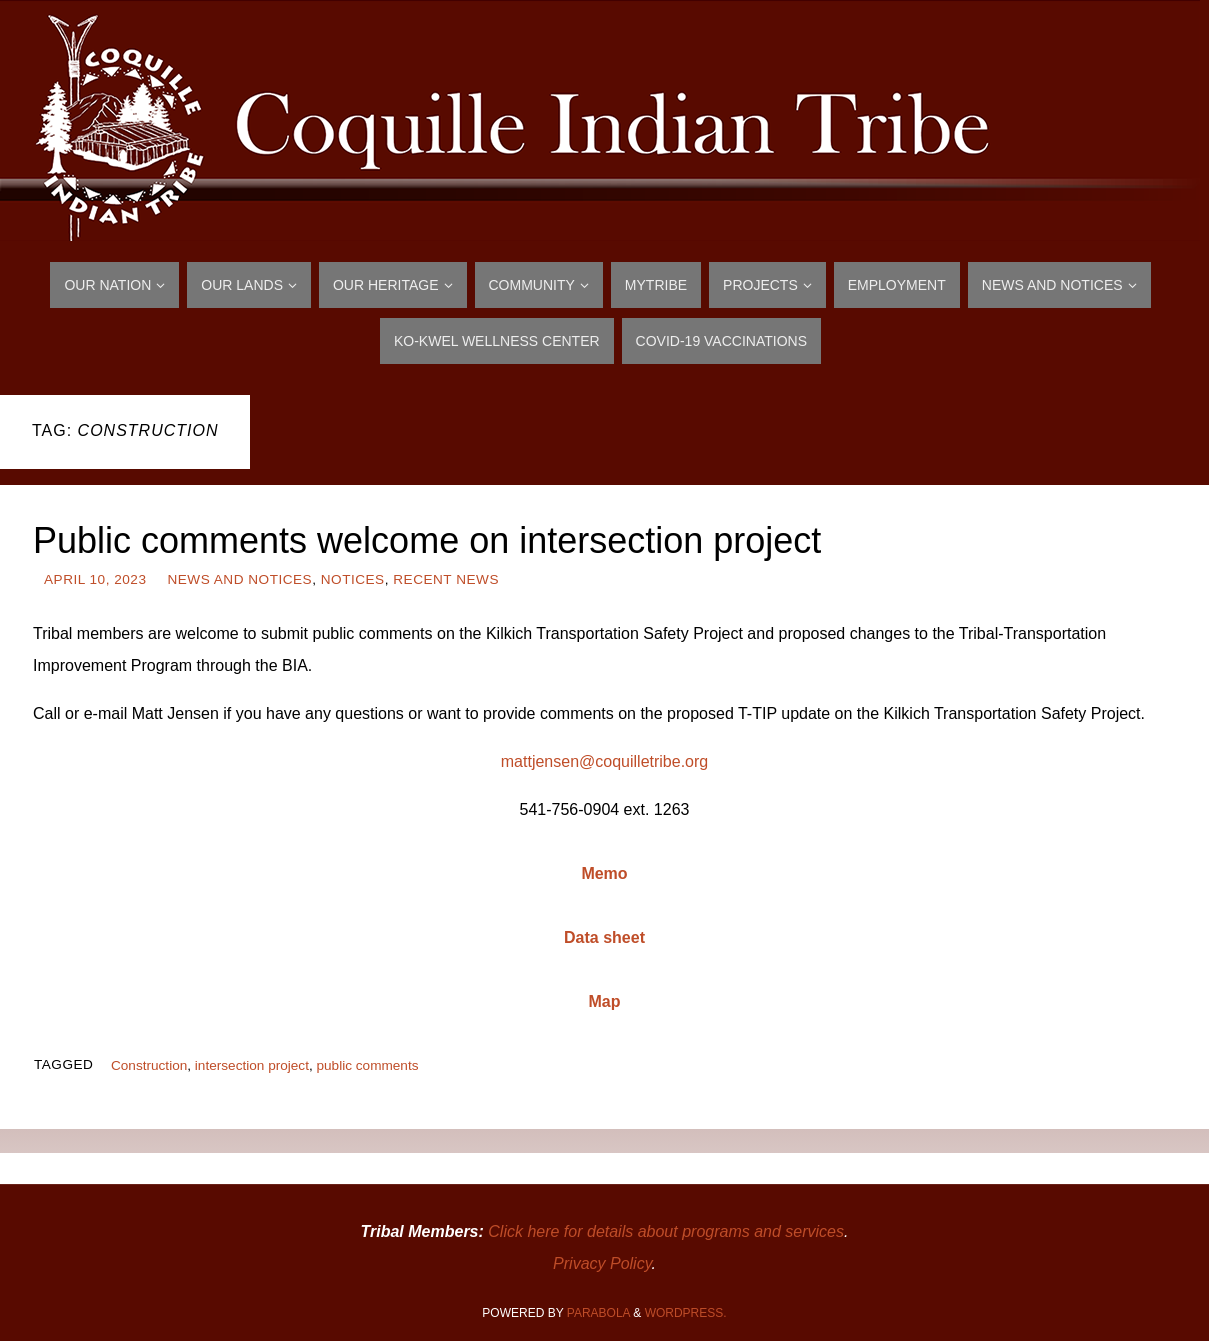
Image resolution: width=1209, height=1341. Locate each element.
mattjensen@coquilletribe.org (604, 761)
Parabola (598, 1313)
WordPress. (686, 1313)
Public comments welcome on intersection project (427, 540)
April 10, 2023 (95, 579)
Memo (604, 873)
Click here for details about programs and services (666, 1231)
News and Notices (239, 579)
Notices (353, 579)
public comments (368, 1065)
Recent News (446, 579)
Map (605, 1001)
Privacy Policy (602, 1263)
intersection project (252, 1065)
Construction (149, 1065)
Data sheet (604, 937)
